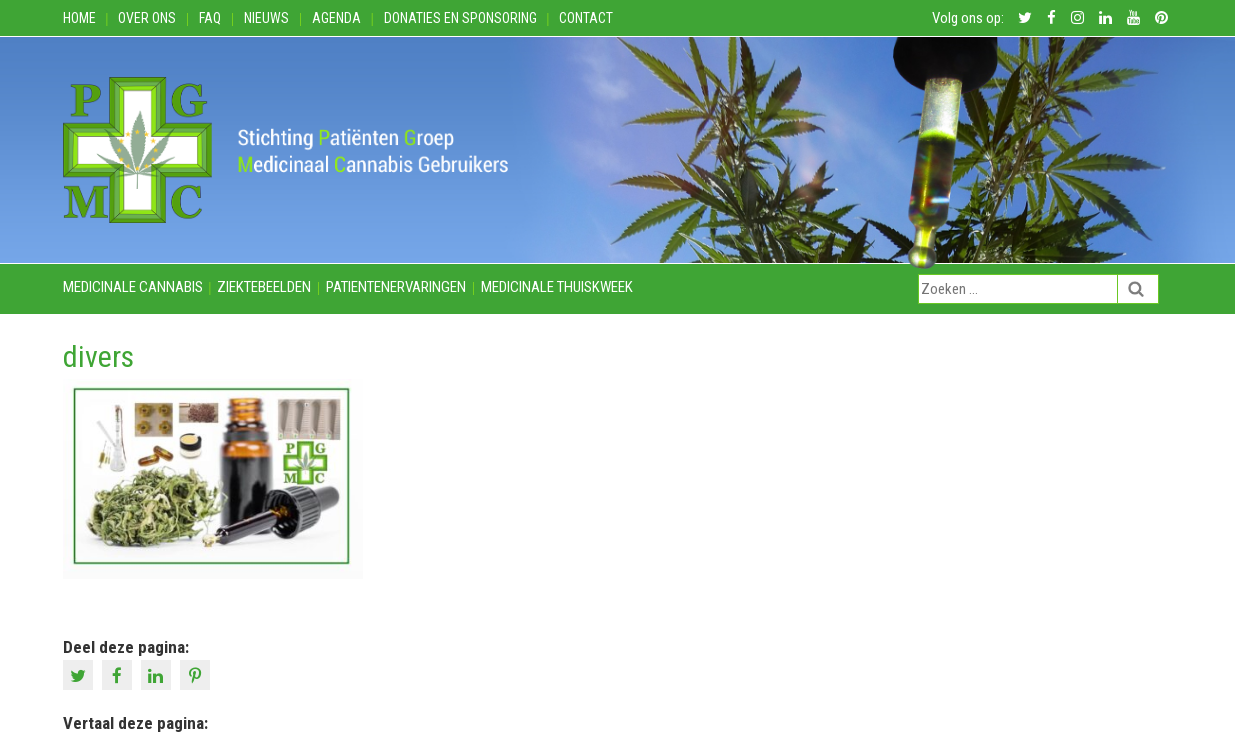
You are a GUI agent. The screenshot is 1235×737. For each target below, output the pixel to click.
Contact (586, 18)
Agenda (336, 18)
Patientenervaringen (396, 287)
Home (79, 18)
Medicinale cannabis (133, 287)
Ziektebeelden (264, 287)
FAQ (210, 18)
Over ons (147, 18)
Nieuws (266, 18)
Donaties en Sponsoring (460, 18)
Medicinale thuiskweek (557, 287)
